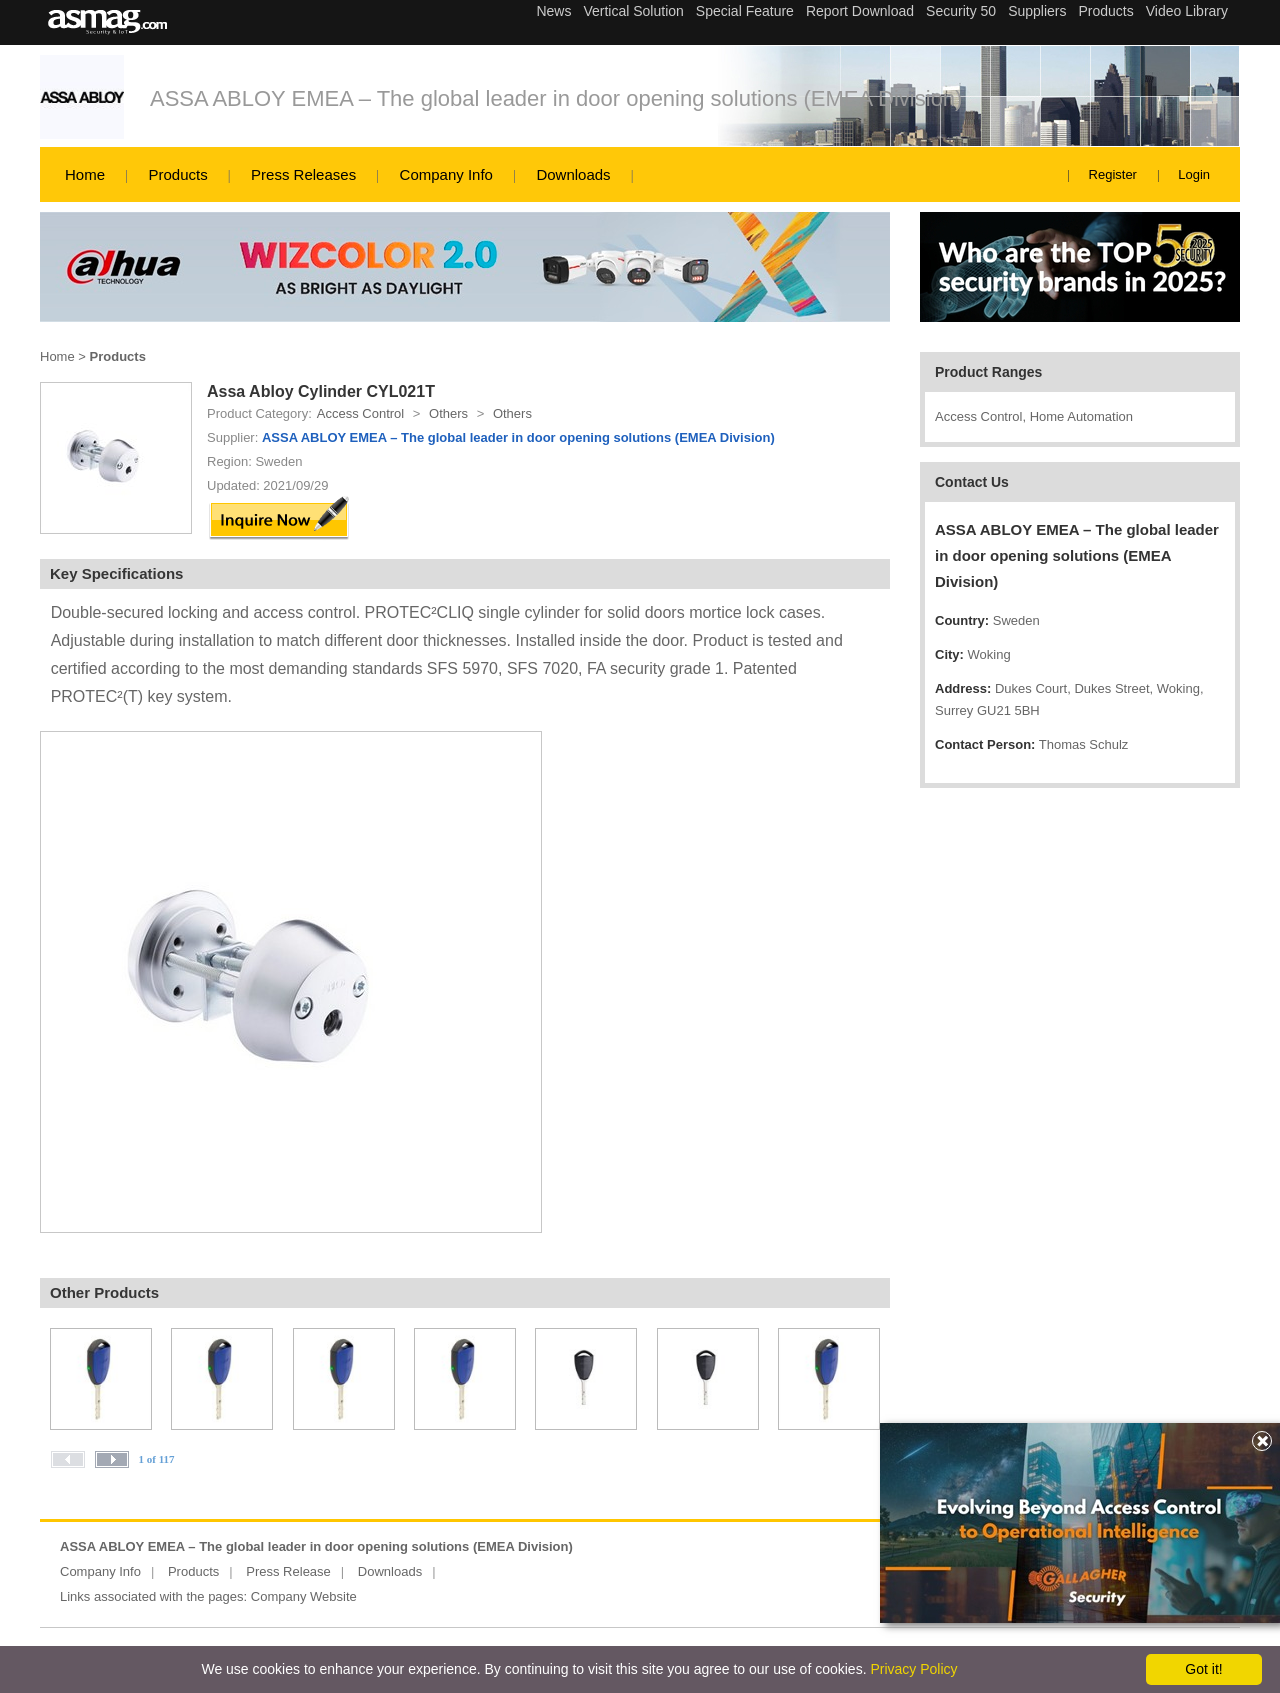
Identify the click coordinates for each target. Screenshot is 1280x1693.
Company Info (446, 174)
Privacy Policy (913, 1669)
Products (177, 174)
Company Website (304, 1596)
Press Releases (303, 174)
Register (1113, 174)
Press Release (288, 1571)
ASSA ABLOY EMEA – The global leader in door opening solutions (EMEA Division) (556, 98)
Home (85, 174)
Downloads (573, 174)
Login (1194, 174)
